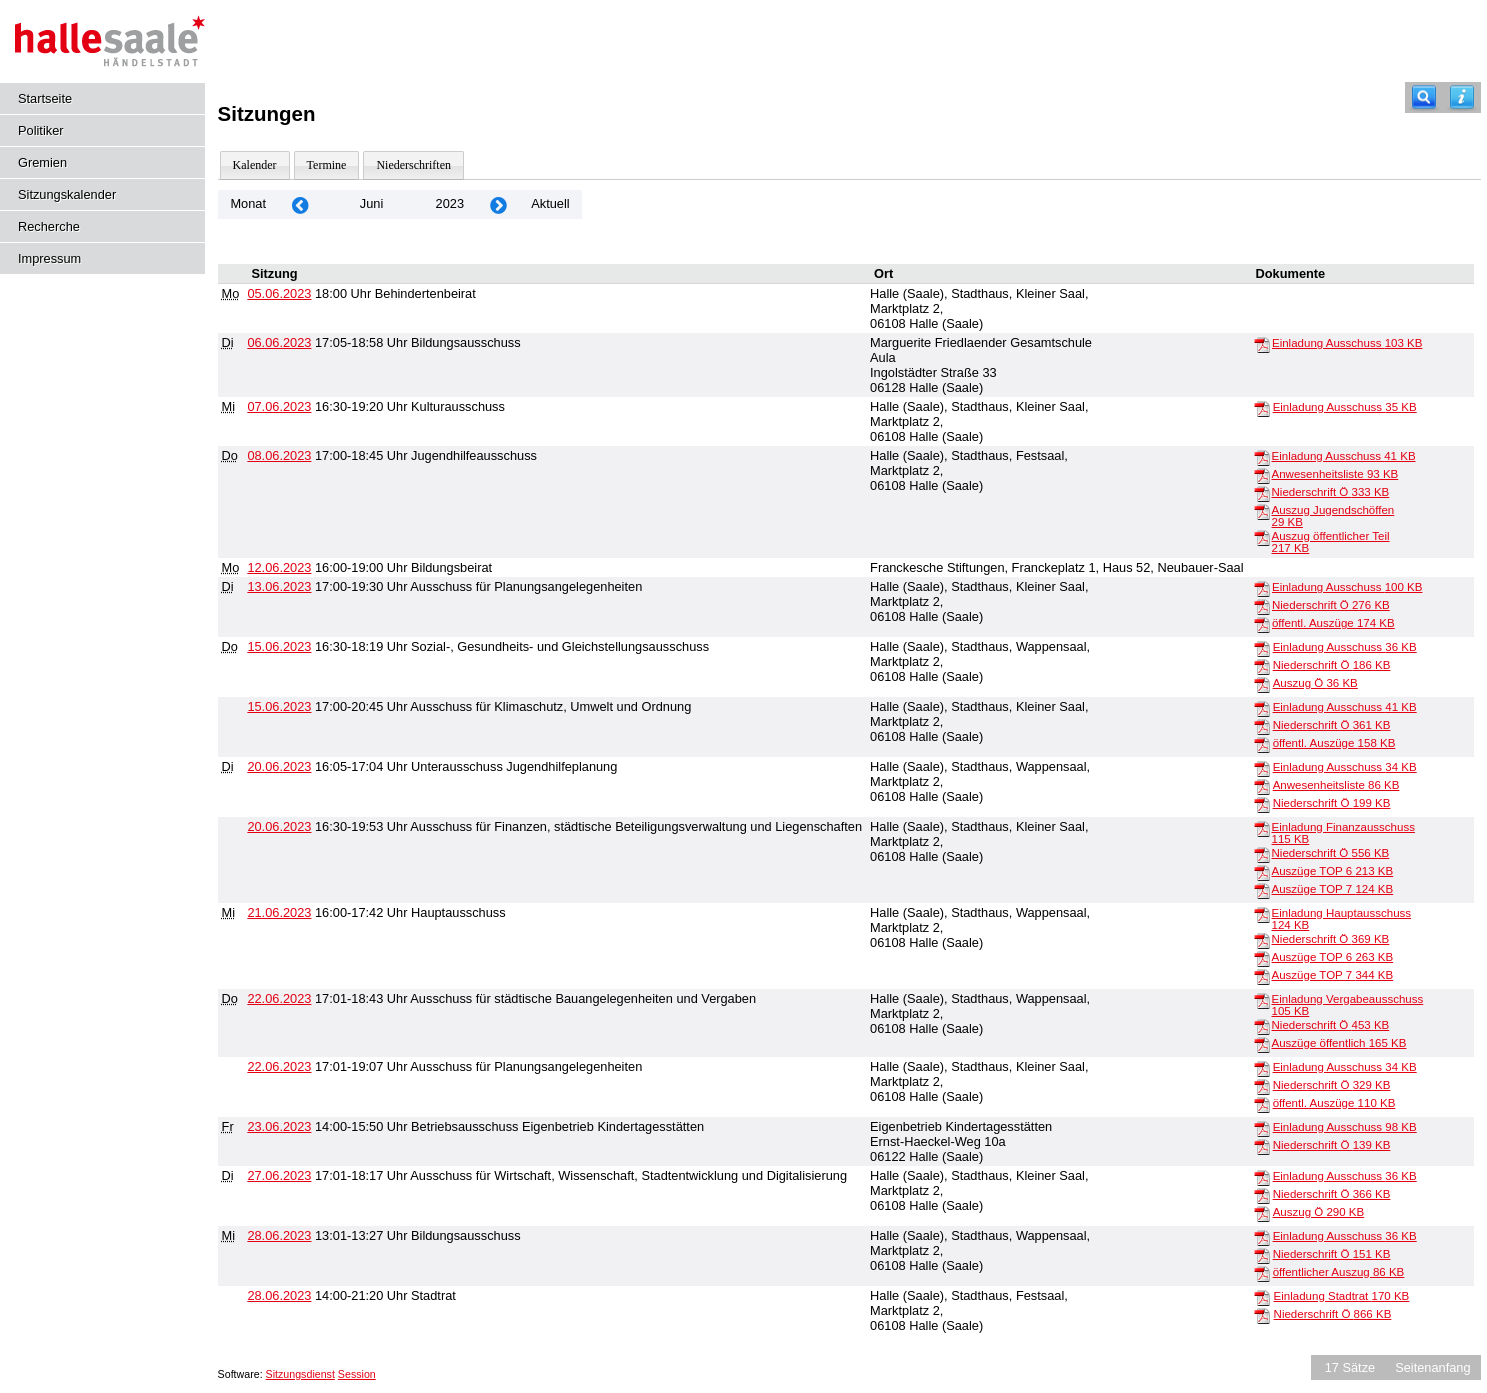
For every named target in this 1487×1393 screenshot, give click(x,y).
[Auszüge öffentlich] (1262, 1044)
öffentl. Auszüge (1333, 623)
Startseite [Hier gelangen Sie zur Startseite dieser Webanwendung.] (45, 98)
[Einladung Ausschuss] (1262, 344)
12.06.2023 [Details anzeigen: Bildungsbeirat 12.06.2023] (279, 567)
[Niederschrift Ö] (1262, 493)
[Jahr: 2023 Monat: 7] (498, 204)
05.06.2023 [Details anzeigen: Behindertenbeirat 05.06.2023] (279, 293)
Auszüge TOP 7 (1333, 889)
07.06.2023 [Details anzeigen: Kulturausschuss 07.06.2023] (279, 406)
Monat (248, 203)
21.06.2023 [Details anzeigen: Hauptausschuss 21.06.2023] (279, 912)
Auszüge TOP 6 (1333, 871)
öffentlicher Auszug (1339, 1272)
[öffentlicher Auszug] (1262, 1273)
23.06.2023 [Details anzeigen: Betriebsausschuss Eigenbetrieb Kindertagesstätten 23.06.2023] (279, 1126)
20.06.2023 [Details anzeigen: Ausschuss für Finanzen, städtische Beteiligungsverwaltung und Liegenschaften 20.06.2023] (279, 826)
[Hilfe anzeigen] (1462, 97)
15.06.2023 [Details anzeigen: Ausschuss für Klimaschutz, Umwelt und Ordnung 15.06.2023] (279, 706)
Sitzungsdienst (300, 1374)
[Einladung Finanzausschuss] (1262, 828)
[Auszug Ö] (1262, 684)
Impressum (49, 258)
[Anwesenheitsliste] (1262, 475)
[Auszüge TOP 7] (1262, 890)
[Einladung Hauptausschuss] (1262, 914)
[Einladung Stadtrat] (1262, 1297)
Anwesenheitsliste (1335, 474)
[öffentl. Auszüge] (1262, 624)
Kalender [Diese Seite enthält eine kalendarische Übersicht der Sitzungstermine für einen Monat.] (255, 165)
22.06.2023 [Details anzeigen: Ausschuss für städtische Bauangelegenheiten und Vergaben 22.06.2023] (279, 998)
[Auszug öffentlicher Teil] (1262, 537)
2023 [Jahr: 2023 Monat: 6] (450, 203)
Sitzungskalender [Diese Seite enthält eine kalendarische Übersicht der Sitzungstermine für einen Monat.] (67, 194)
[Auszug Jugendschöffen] (1262, 511)
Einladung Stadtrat (1342, 1296)
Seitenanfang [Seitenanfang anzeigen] (1432, 1367)
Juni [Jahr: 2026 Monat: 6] (371, 203)
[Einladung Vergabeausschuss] (1262, 1000)
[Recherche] (1424, 97)
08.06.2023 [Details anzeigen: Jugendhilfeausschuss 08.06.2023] (279, 455)
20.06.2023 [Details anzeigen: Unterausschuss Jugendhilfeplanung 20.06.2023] (279, 766)
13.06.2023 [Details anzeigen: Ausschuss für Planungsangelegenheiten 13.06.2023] (279, 586)
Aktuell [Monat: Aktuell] (550, 203)
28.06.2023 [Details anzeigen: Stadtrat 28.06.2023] (279, 1295)
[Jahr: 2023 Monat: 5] (300, 204)
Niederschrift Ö (1331, 492)
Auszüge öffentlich (1339, 1043)
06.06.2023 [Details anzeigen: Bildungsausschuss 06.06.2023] (279, 342)
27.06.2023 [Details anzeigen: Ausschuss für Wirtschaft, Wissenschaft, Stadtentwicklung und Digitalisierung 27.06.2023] (279, 1175)
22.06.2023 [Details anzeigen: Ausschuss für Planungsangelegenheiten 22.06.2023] (279, 1066)
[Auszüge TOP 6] (1262, 872)
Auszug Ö (1315, 683)
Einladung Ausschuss (1347, 343)
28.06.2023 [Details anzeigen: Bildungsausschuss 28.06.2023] (279, 1235)
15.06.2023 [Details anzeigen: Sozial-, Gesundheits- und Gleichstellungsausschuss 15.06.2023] (279, 646)
